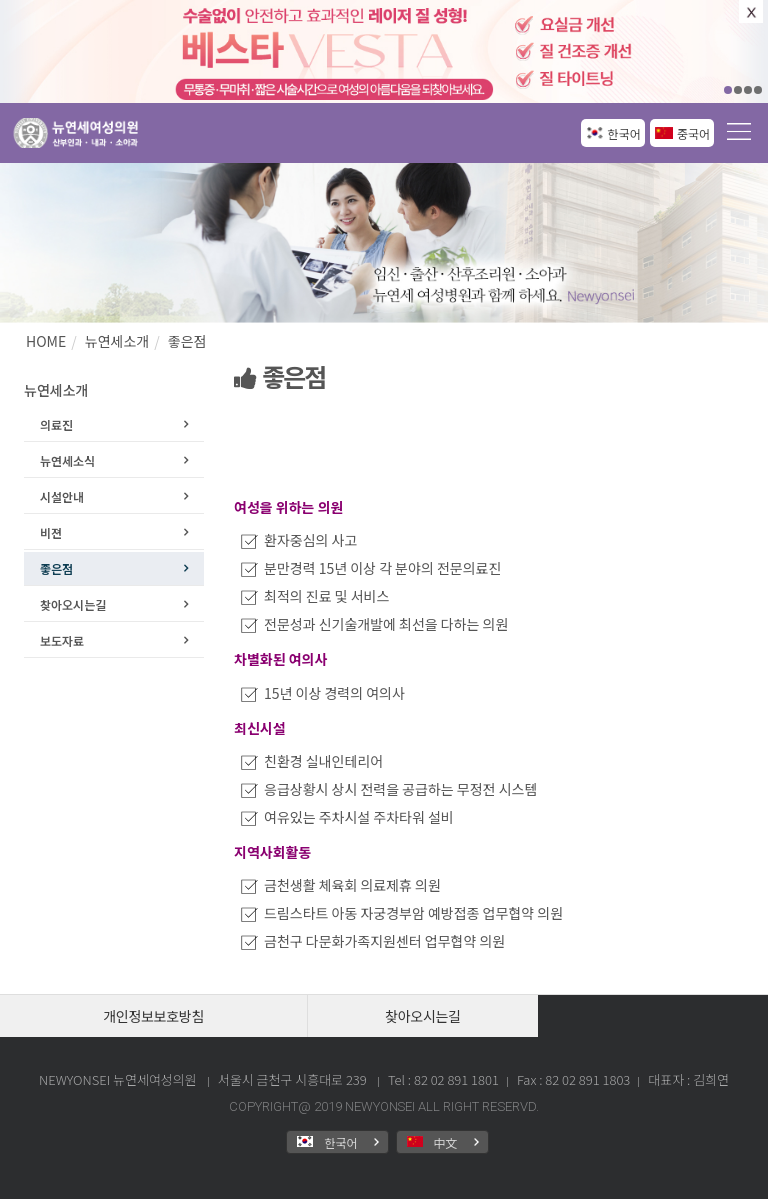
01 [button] (728, 90)
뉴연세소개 (117, 341)
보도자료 (62, 640)
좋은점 (187, 341)
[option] (384, 51)
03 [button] (748, 90)
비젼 (51, 532)
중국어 (693, 133)
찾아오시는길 (73, 604)
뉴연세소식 (67, 460)
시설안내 (62, 496)
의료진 (56, 424)
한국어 (624, 133)
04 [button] (758, 90)
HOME (46, 341)
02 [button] (738, 90)
